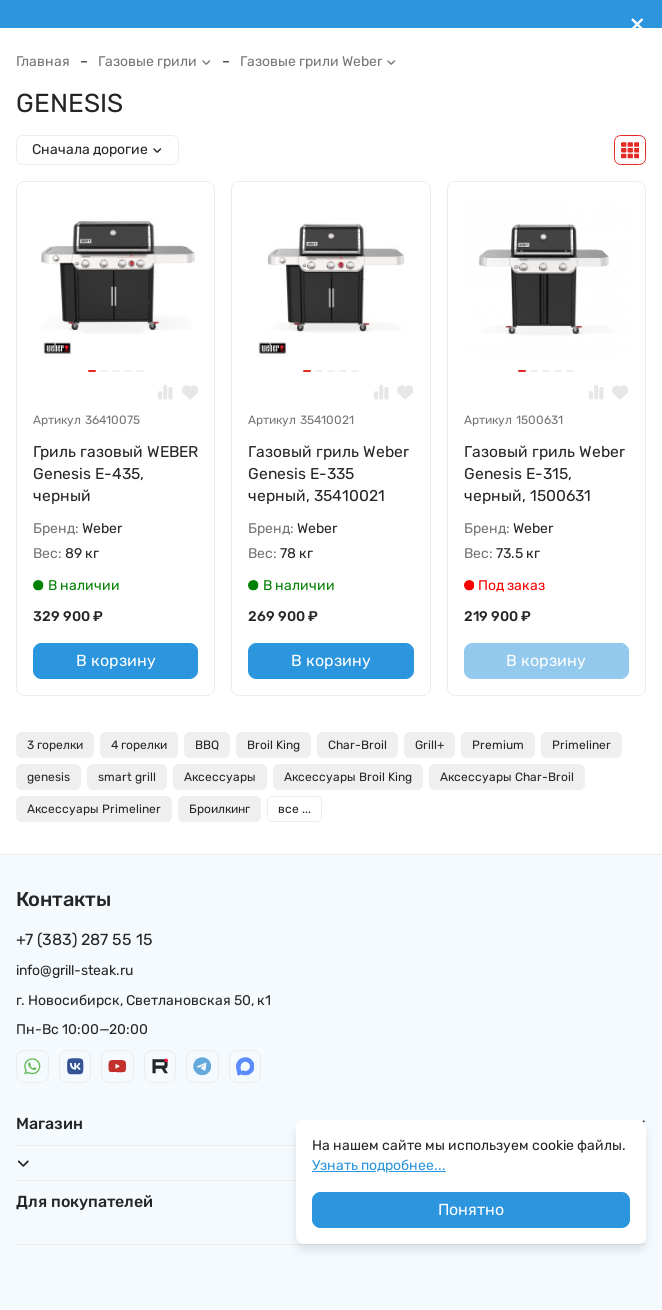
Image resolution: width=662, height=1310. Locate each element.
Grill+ (429, 746)
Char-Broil (357, 746)
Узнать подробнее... (379, 1165)
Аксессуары (220, 778)
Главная (43, 61)
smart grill (127, 778)
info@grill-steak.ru (74, 972)
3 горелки (55, 746)
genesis (48, 778)
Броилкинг (219, 810)
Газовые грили (155, 61)
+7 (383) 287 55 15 (84, 940)
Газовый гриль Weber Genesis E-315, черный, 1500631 (545, 474)
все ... (294, 810)
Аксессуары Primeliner (94, 810)
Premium (498, 746)
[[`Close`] (637, 24)
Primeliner (581, 746)
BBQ (207, 746)
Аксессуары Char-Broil (507, 778)
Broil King (273, 746)
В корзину (116, 662)
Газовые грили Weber (318, 61)
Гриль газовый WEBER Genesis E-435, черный (102, 474)
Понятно (471, 1209)
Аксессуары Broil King (348, 778)
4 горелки (139, 746)
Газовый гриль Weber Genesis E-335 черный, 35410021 (329, 474)
